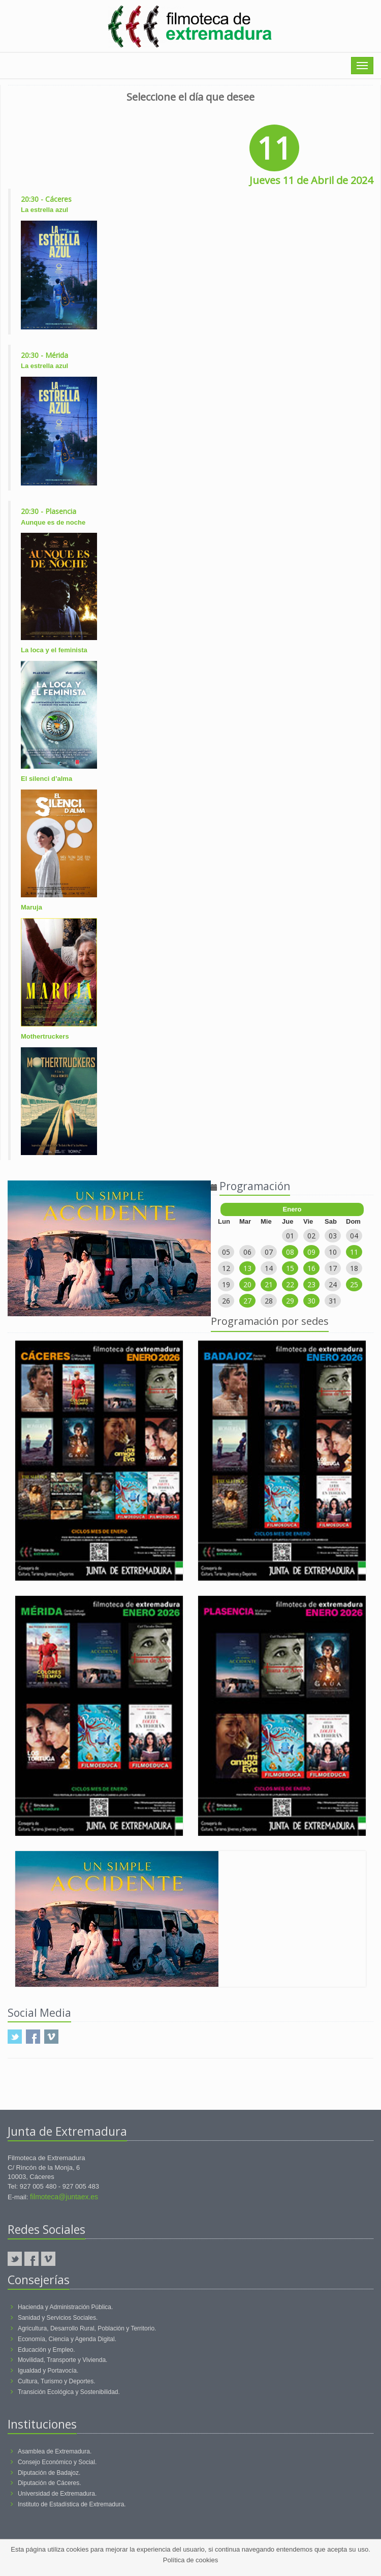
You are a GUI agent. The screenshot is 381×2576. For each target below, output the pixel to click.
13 (247, 1268)
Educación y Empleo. (46, 2349)
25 (354, 1284)
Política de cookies (190, 2560)
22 (290, 1284)
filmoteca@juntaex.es (64, 2197)
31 (333, 1301)
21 (269, 1284)
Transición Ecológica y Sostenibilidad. (69, 2392)
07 (269, 1252)
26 (226, 1301)
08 (290, 1252)
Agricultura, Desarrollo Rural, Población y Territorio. (87, 2328)
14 (269, 1268)
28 (269, 1301)
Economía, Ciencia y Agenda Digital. (67, 2339)
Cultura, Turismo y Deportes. (57, 2381)
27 (247, 1301)
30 (311, 1301)
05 (226, 1252)
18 (354, 1268)
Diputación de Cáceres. (49, 2483)
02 (311, 1235)
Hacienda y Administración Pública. (65, 2307)
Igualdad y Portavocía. (48, 2370)
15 (290, 1268)
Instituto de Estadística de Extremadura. (72, 2504)
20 (247, 1284)
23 (311, 1284)
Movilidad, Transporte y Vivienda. (63, 2359)
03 (333, 1235)
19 (226, 1284)
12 (226, 1268)
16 (311, 1268)
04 (354, 1235)
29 (290, 1301)
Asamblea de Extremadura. (54, 2451)
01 (290, 1235)
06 (247, 1252)
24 (333, 1284)
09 (311, 1252)
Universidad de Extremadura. (57, 2493)
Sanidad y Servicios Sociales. (58, 2317)
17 (333, 1268)
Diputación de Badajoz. (49, 2472)
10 (333, 1252)
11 (354, 1252)
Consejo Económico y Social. (57, 2462)
